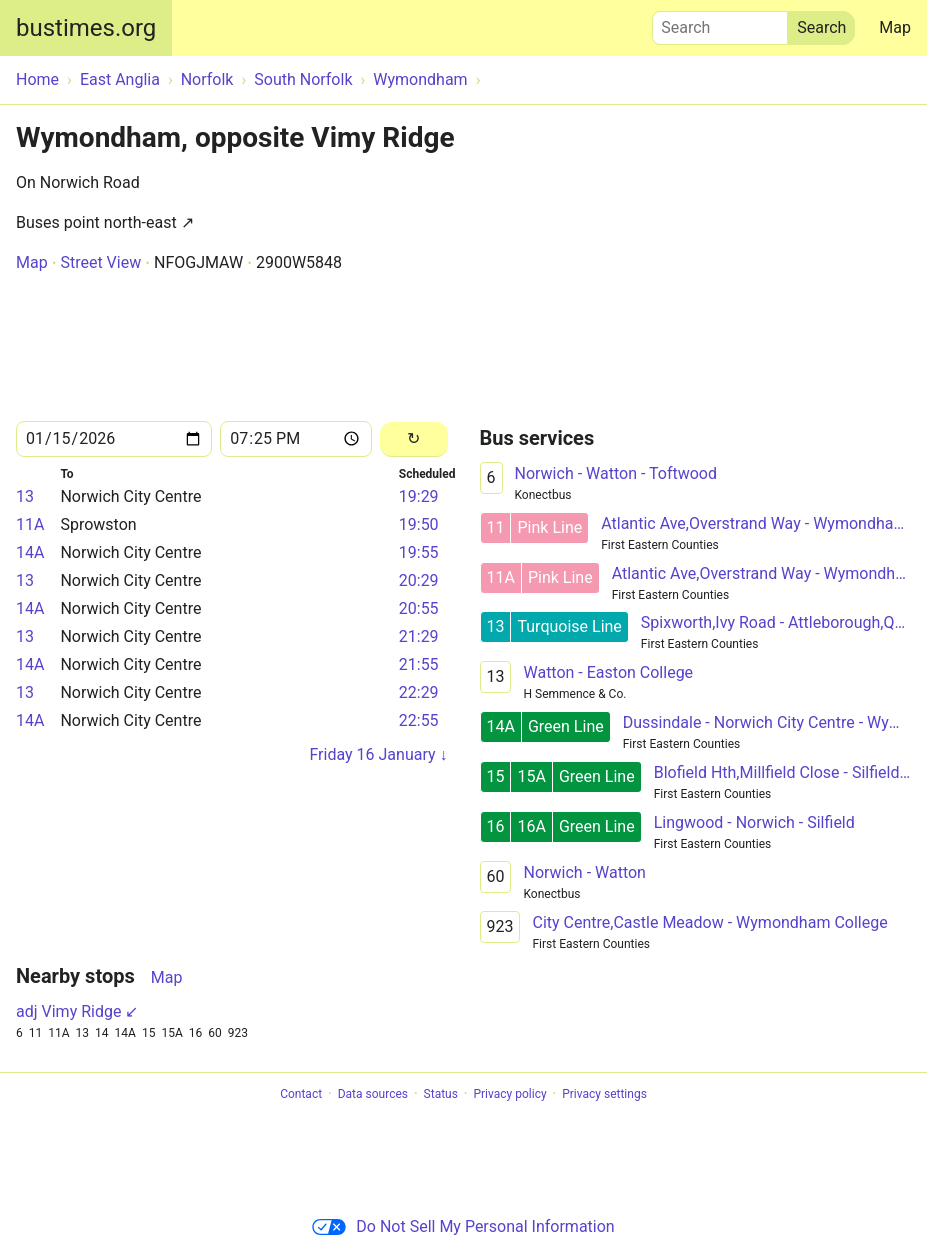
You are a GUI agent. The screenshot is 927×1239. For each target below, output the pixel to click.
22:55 (419, 720)
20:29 (419, 580)
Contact (301, 1094)
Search (720, 23)
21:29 (419, 636)
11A (30, 524)
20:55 (419, 608)
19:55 (419, 552)
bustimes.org (86, 28)
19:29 (419, 496)
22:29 (419, 692)
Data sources (373, 1094)
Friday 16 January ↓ (378, 754)
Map (895, 27)
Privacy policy (509, 1094)
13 (25, 496)
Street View (100, 262)
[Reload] (413, 439)
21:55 (419, 664)
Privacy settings (604, 1094)
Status (441, 1094)
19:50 (419, 524)
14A (30, 552)
